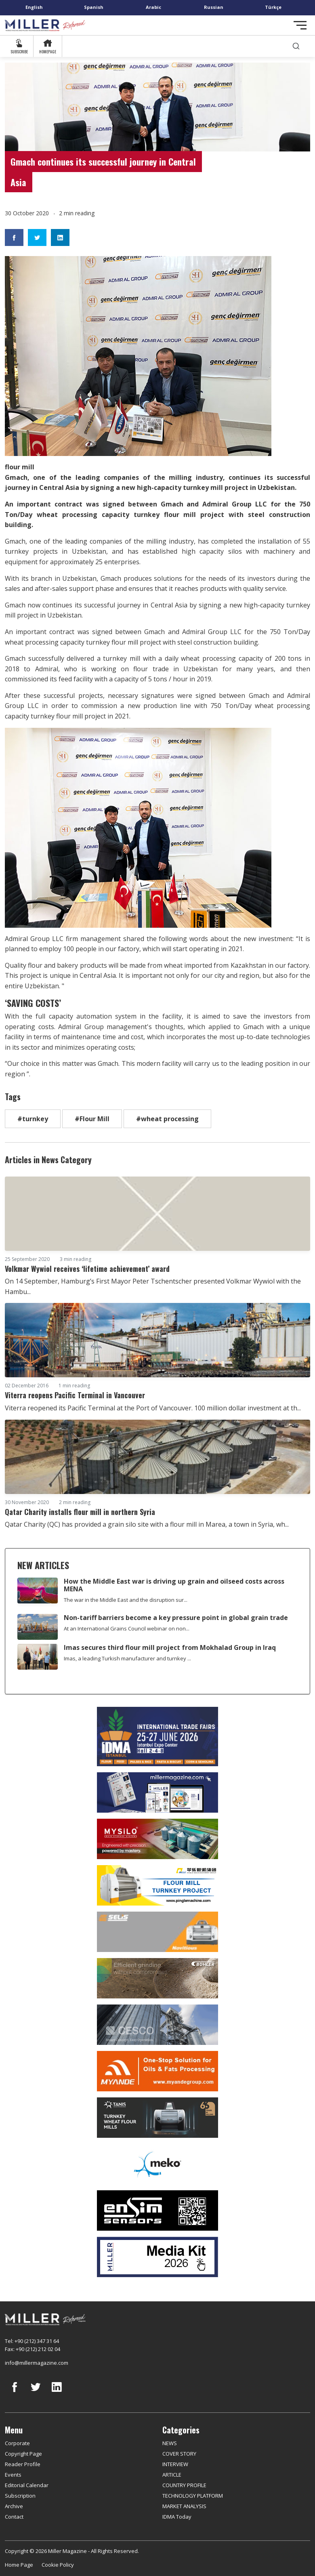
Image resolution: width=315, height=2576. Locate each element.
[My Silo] (157, 1839)
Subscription (20, 2495)
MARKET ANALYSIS (184, 2506)
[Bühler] (157, 1978)
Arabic (153, 7)
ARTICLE (171, 2474)
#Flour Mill (92, 1118)
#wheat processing (167, 1118)
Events (13, 2474)
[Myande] (157, 2071)
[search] (296, 46)
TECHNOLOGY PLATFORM (192, 2495)
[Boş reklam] (157, 1792)
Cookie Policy (58, 2564)
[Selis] (157, 1932)
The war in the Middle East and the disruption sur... (125, 1599)
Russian (213, 7)
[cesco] (157, 2024)
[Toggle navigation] (300, 25)
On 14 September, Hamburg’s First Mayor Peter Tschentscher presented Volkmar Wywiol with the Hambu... (153, 1286)
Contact (14, 2516)
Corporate (17, 2443)
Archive (14, 2506)
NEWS (169, 2443)
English (34, 7)
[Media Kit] (157, 2257)
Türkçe (273, 7)
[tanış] (157, 2117)
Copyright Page (23, 2453)
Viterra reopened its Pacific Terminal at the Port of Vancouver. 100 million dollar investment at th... (153, 1408)
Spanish (93, 7)
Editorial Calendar (26, 2485)
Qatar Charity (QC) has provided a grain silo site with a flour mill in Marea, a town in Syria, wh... (147, 1524)
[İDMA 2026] (157, 1736)
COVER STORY (179, 2453)
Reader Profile (22, 2464)
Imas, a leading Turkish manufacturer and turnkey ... (127, 1658)
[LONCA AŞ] (157, 2210)
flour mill (180, 514)
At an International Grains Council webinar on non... (126, 1628)
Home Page (19, 2564)
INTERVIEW (175, 2464)
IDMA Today (176, 2516)
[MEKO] (157, 2164)
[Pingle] (157, 1885)
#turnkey (32, 1118)
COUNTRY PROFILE (184, 2485)
